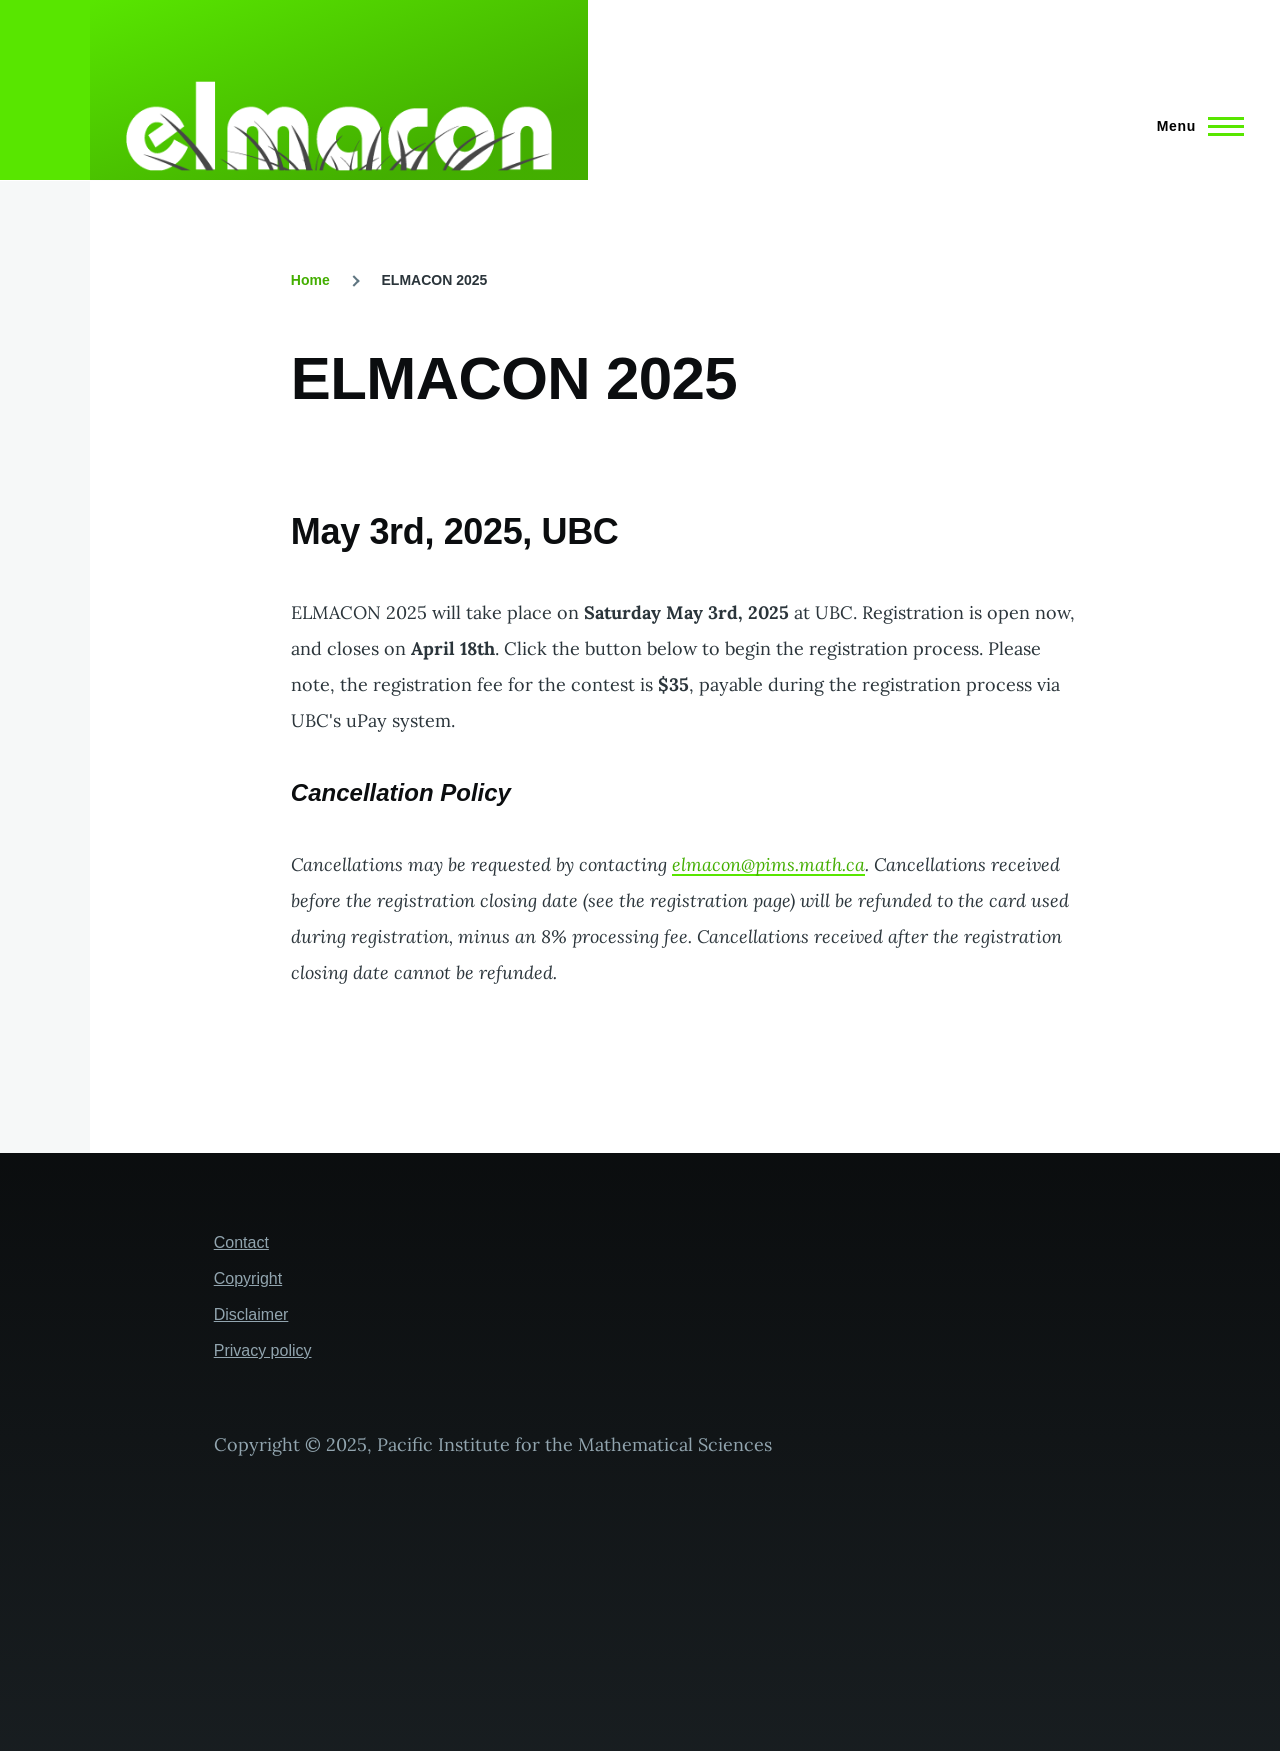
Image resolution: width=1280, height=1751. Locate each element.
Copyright (248, 1278)
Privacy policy (263, 1350)
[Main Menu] (1194, 126)
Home (310, 280)
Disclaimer (251, 1314)
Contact (241, 1242)
